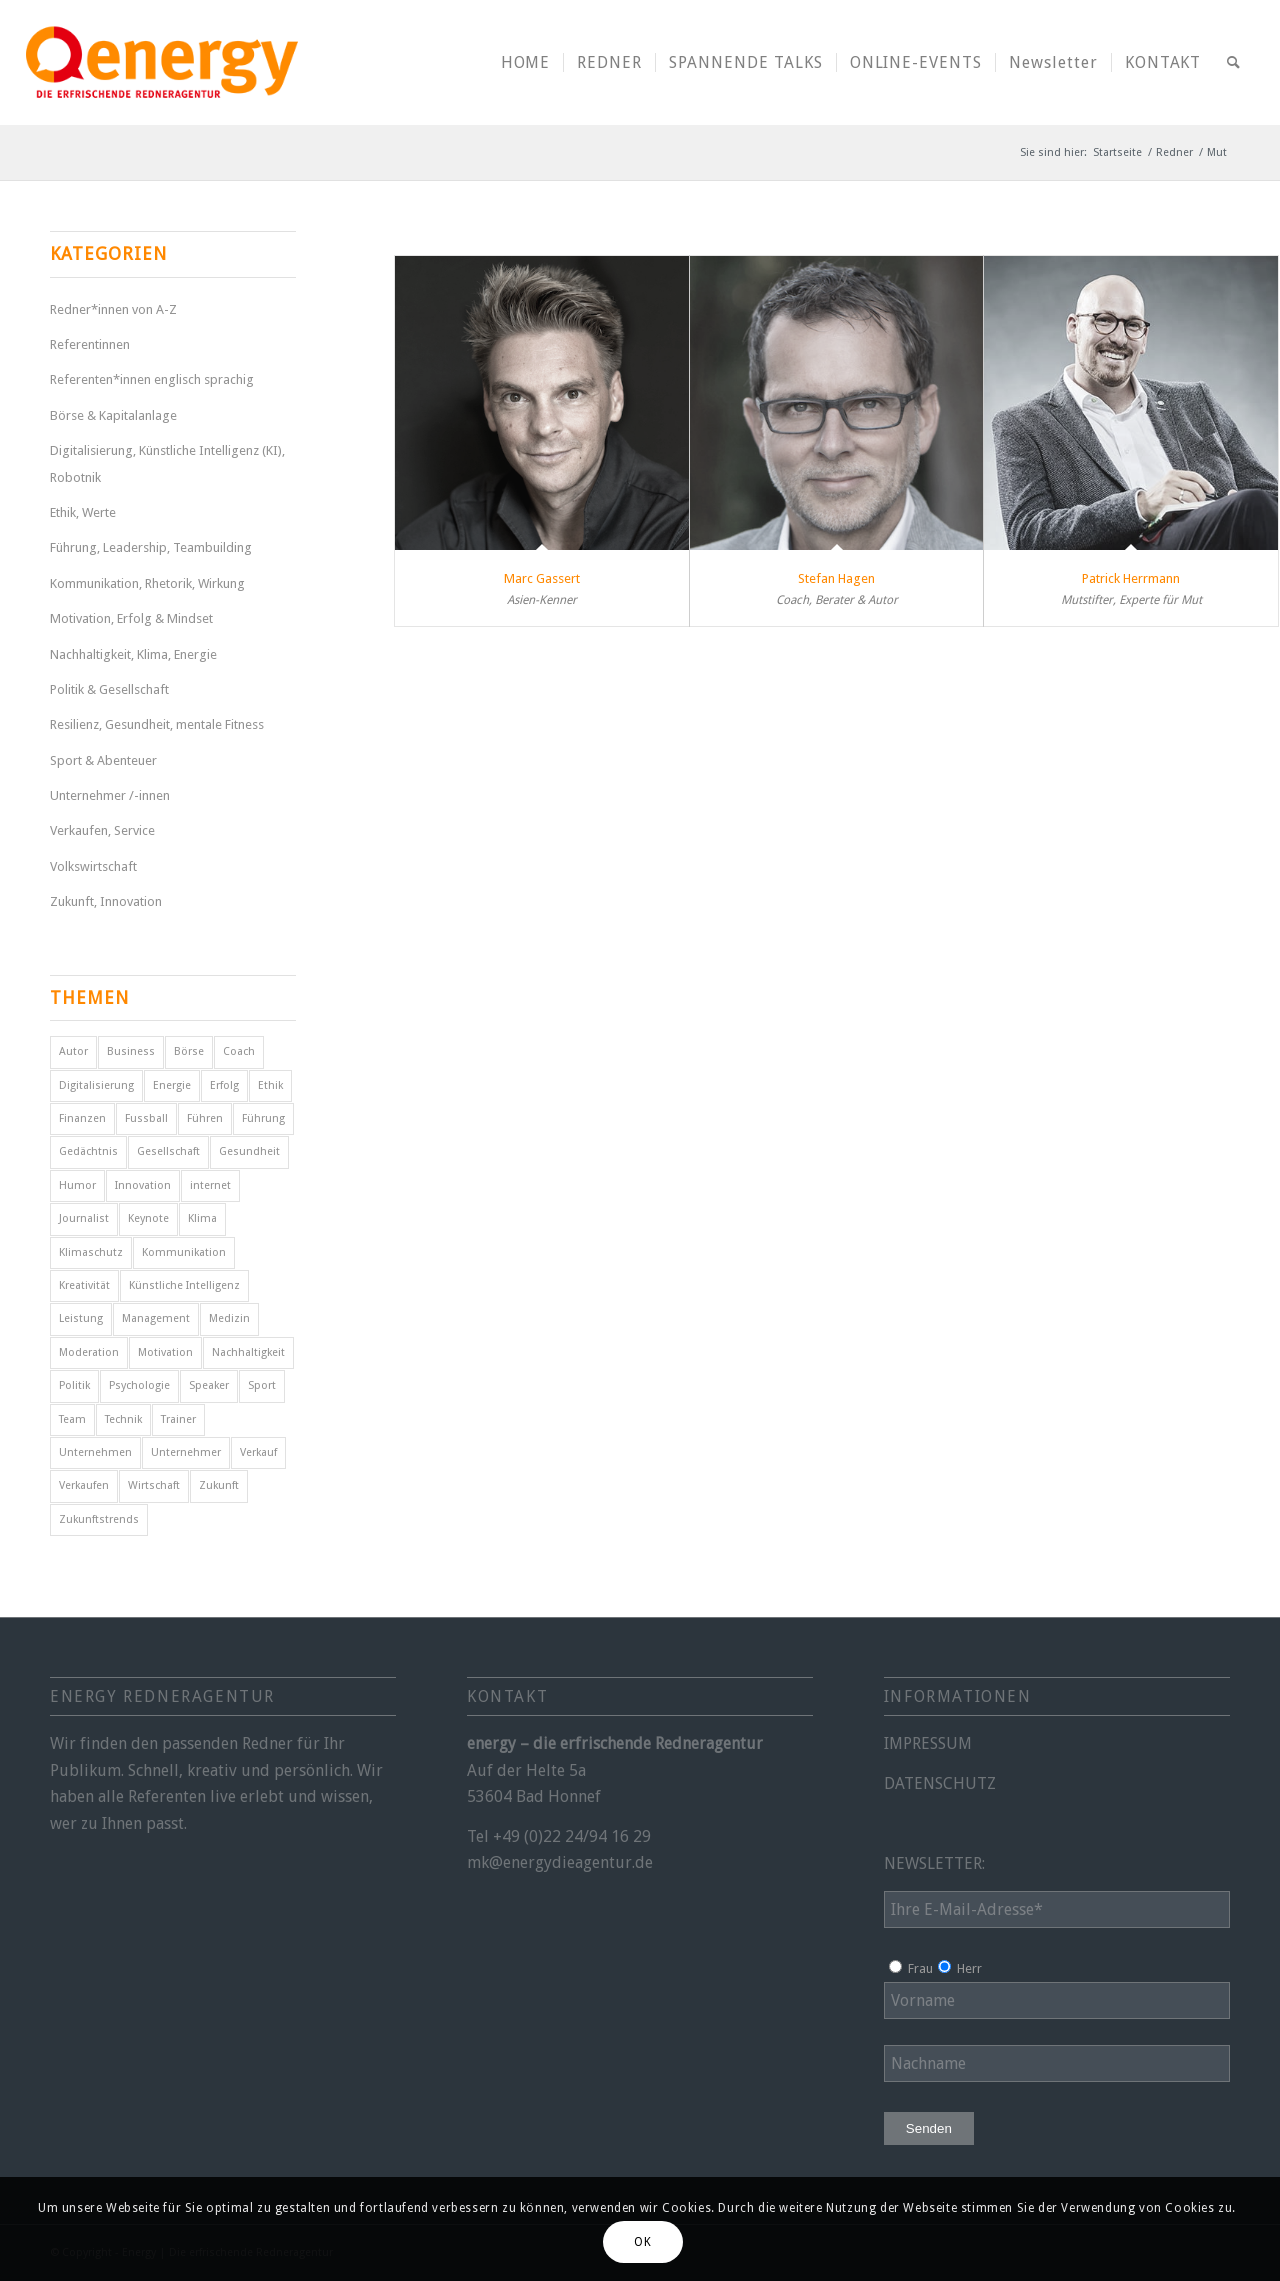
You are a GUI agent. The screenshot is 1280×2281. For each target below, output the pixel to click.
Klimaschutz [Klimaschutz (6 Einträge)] (91, 1252)
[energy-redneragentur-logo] (162, 62)
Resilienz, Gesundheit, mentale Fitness (157, 724)
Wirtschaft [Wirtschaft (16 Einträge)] (154, 1485)
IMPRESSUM (928, 1743)
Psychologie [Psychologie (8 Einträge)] (139, 1385)
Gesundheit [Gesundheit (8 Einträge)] (249, 1151)
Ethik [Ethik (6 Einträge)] (270, 1085)
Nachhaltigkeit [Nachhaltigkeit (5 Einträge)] (248, 1352)
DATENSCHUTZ (940, 1783)
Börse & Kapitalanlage (113, 415)
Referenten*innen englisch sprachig (152, 379)
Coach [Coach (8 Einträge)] (239, 1051)
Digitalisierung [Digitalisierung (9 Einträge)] (96, 1085)
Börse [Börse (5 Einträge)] (189, 1051)
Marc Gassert (542, 578)
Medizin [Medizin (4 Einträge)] (229, 1318)
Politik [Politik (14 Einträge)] (74, 1385)
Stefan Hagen (836, 578)
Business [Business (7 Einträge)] (131, 1051)
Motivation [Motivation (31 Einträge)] (165, 1352)
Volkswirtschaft (93, 866)
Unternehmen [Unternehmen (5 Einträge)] (95, 1452)
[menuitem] (526, 62)
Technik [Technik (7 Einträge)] (123, 1419)
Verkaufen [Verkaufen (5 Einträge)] (84, 1485)
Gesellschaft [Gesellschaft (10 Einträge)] (168, 1151)
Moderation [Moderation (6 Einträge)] (89, 1352)
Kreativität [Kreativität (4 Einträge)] (84, 1285)
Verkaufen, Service (102, 830)
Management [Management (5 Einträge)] (156, 1318)
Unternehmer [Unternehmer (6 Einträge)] (186, 1452)
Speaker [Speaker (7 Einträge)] (209, 1385)
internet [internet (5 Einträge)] (210, 1185)
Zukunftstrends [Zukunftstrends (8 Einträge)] (99, 1519)
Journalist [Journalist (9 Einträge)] (84, 1218)
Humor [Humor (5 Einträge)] (77, 1185)
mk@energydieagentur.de (560, 1862)
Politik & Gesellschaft (109, 689)
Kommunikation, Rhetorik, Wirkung (147, 583)
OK (642, 2242)
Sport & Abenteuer (103, 760)
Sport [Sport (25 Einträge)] (262, 1385)
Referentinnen (90, 344)
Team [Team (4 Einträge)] (72, 1419)
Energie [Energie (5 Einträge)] (172, 1085)
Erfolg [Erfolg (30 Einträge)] (224, 1085)
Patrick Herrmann (1131, 578)
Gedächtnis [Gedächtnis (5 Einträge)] (88, 1151)
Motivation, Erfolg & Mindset (131, 618)
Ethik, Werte (83, 512)
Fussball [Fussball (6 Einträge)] (146, 1118)
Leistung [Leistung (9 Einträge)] (81, 1318)
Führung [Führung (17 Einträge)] (263, 1118)
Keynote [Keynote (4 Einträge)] (148, 1218)
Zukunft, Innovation (106, 901)
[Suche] (1234, 62)
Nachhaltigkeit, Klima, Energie (133, 654)
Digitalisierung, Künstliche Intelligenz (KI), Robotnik (167, 463)
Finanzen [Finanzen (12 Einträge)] (82, 1118)
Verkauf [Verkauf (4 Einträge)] (258, 1452)
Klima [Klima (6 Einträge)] (202, 1218)
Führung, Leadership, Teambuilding (151, 547)
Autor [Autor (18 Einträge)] (73, 1051)
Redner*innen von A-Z (113, 309)
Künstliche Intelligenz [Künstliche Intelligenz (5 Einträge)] (184, 1285)
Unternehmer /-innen (110, 795)
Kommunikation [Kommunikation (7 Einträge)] (184, 1252)
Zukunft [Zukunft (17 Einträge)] (219, 1485)
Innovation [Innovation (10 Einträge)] (143, 1185)
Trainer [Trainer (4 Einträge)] (178, 1419)
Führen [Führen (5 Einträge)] (205, 1118)
